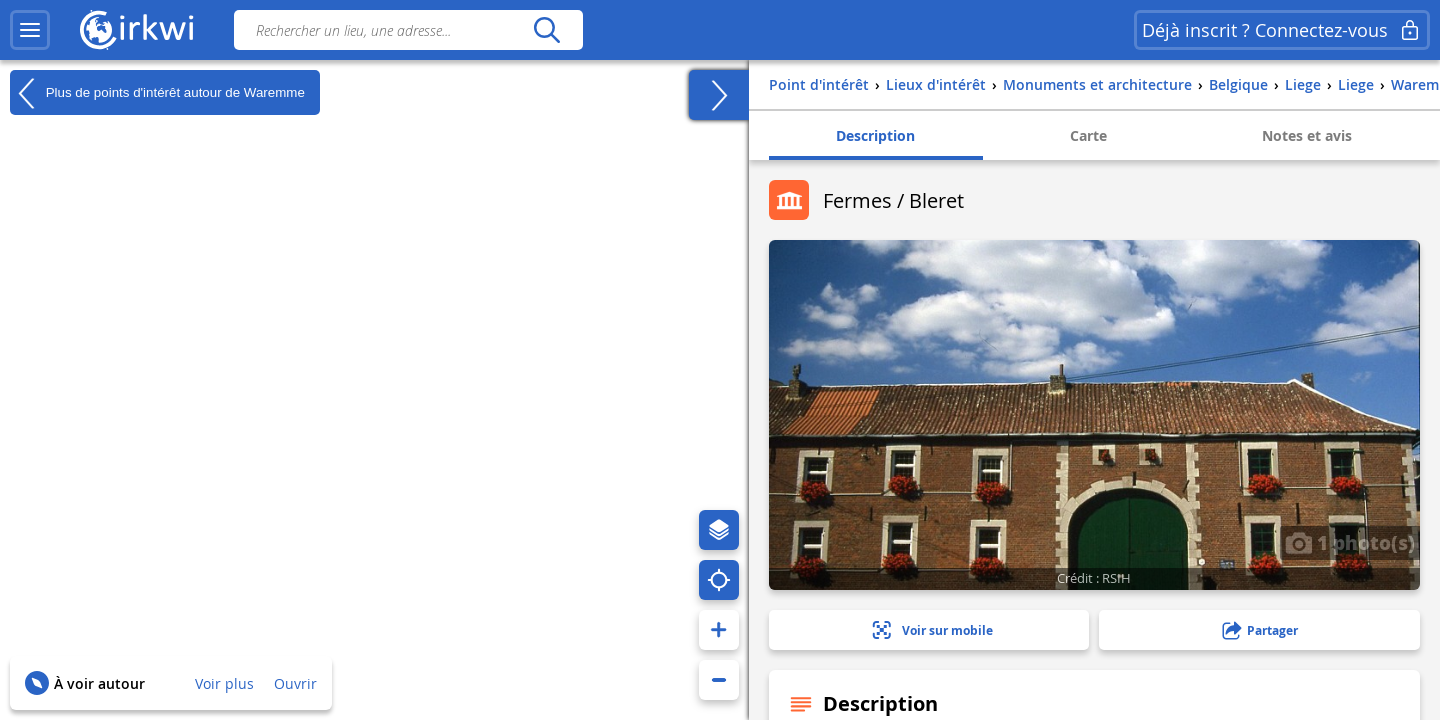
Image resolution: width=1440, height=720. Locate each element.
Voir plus (224, 683)
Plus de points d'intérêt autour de (157, 93)
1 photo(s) (1350, 542)
